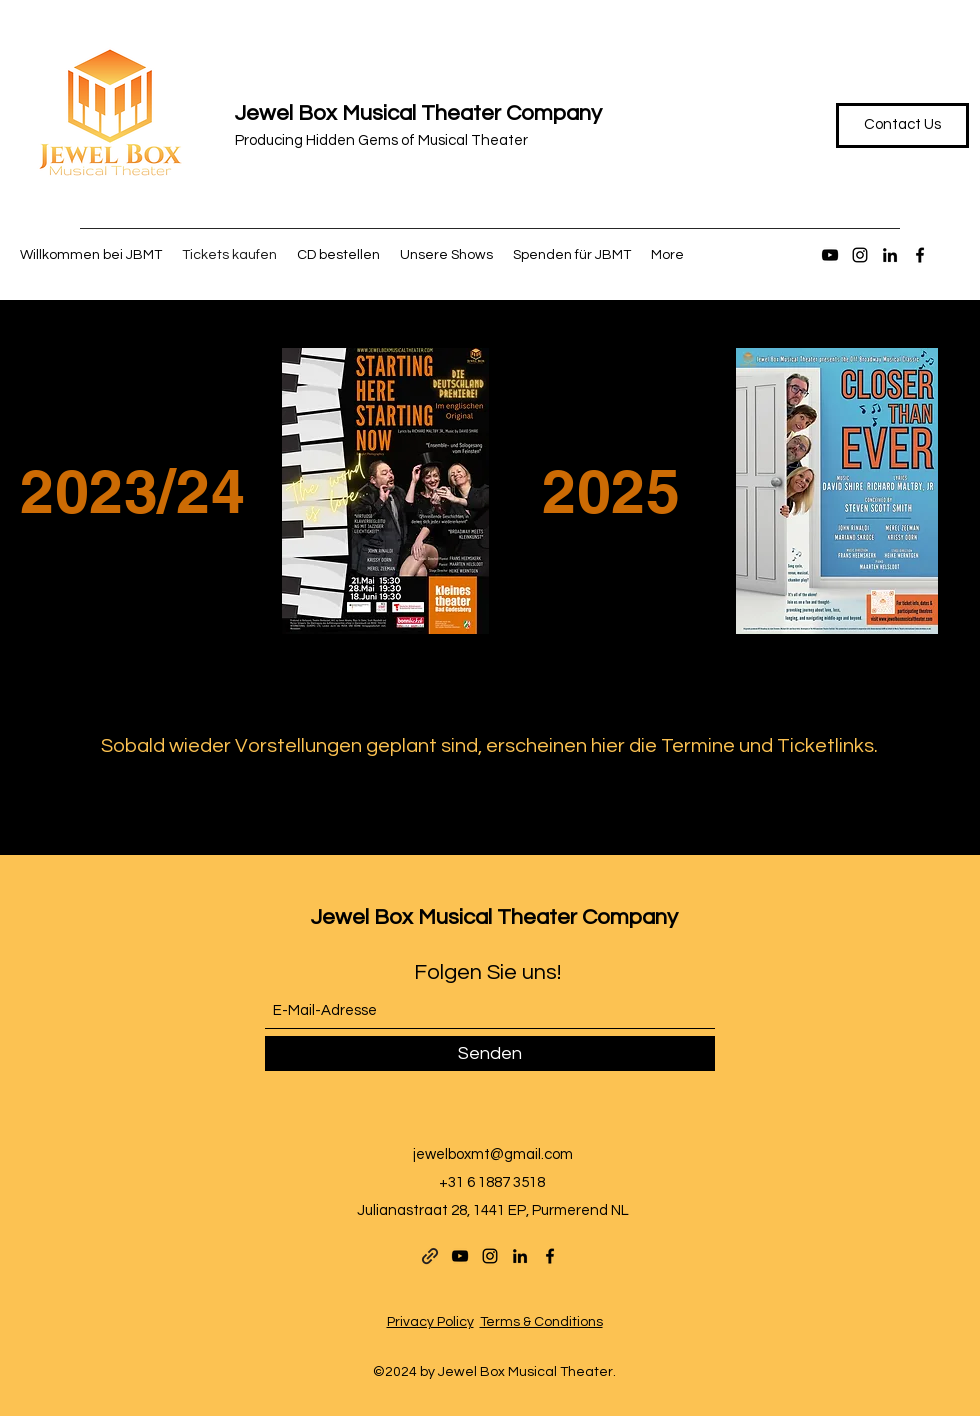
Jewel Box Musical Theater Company (418, 113)
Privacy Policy (430, 1322)
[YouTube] (830, 255)
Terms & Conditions (541, 1322)
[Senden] (490, 1053)
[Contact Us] (902, 125)
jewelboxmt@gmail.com (493, 1154)
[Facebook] (920, 255)
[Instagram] (860, 255)
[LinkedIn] (890, 255)
